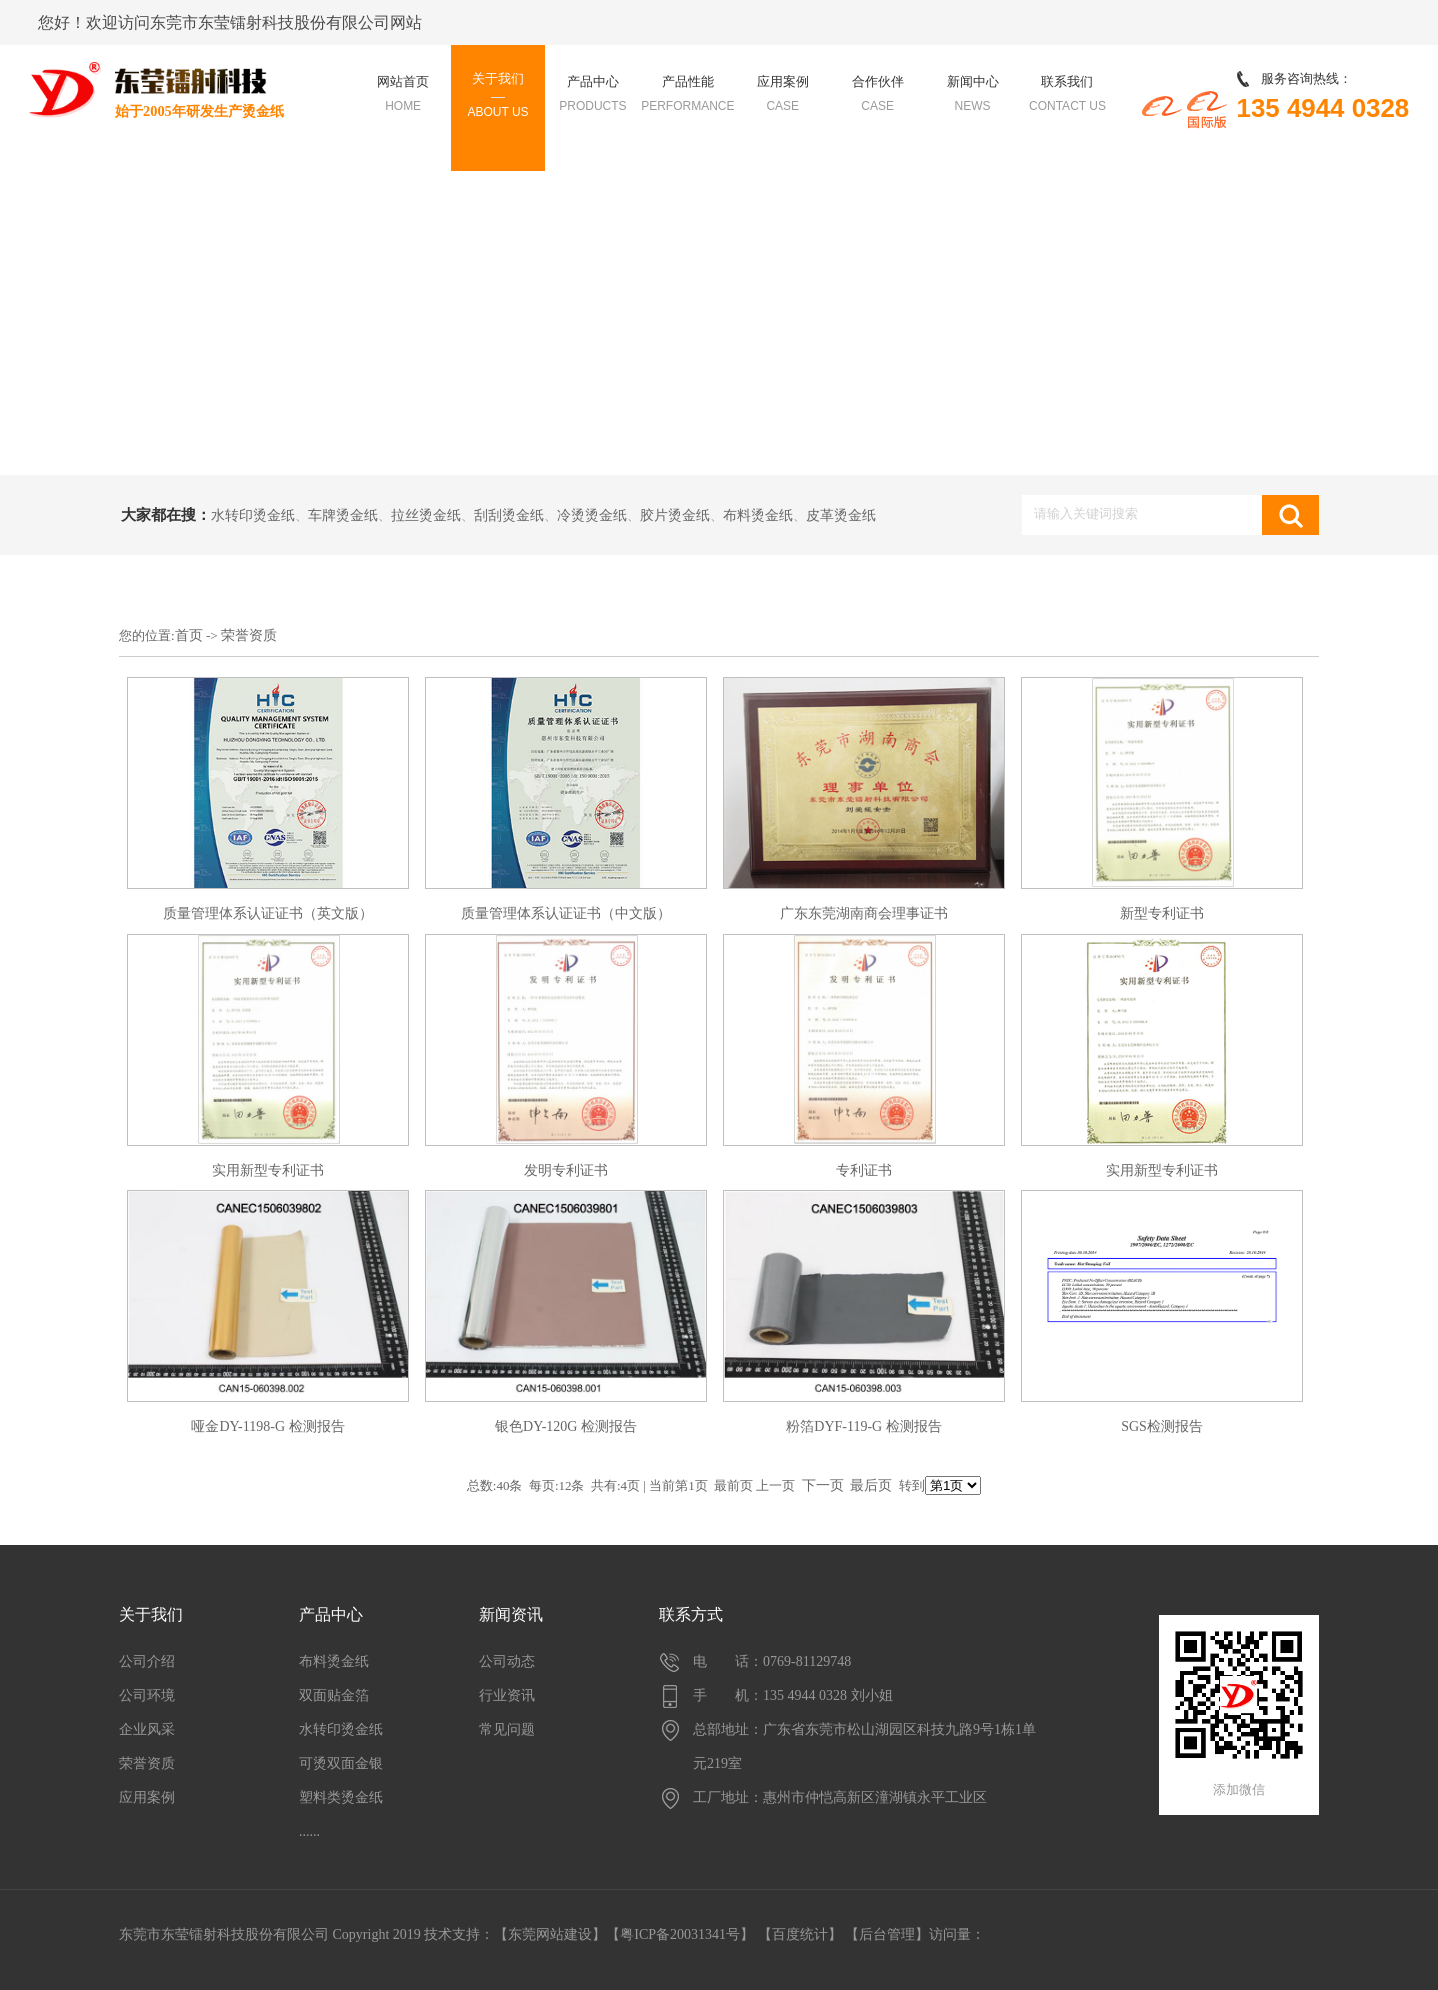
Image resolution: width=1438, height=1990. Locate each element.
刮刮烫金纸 (509, 515)
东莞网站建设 (550, 1934)
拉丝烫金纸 (426, 515)
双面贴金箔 (334, 1695)
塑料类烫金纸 (341, 1797)
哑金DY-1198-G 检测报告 (267, 1426)
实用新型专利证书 (268, 1170)
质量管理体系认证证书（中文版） (566, 913)
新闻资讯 (511, 1614)
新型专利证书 (1162, 913)
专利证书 (864, 1170)
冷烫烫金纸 (592, 515)
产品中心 (331, 1614)
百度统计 (800, 1934)
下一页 (823, 1485)
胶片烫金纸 (675, 515)
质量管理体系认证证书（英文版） (268, 913)
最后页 (871, 1485)
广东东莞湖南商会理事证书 (864, 913)
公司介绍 (147, 1661)
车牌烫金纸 (343, 515)
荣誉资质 (249, 635)
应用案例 (147, 1797)
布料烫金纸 (758, 515)
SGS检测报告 (1162, 1426)
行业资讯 (507, 1695)
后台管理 (887, 1934)
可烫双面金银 (341, 1763)
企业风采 (147, 1729)
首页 (189, 635)
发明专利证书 (566, 1170)
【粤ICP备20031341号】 (680, 1934)
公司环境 (147, 1695)
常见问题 (507, 1729)
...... (309, 1831)
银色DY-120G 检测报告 (566, 1426)
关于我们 (151, 1614)
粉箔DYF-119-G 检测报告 (863, 1426)
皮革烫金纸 (841, 515)
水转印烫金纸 (253, 515)
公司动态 (507, 1661)
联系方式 (691, 1614)
